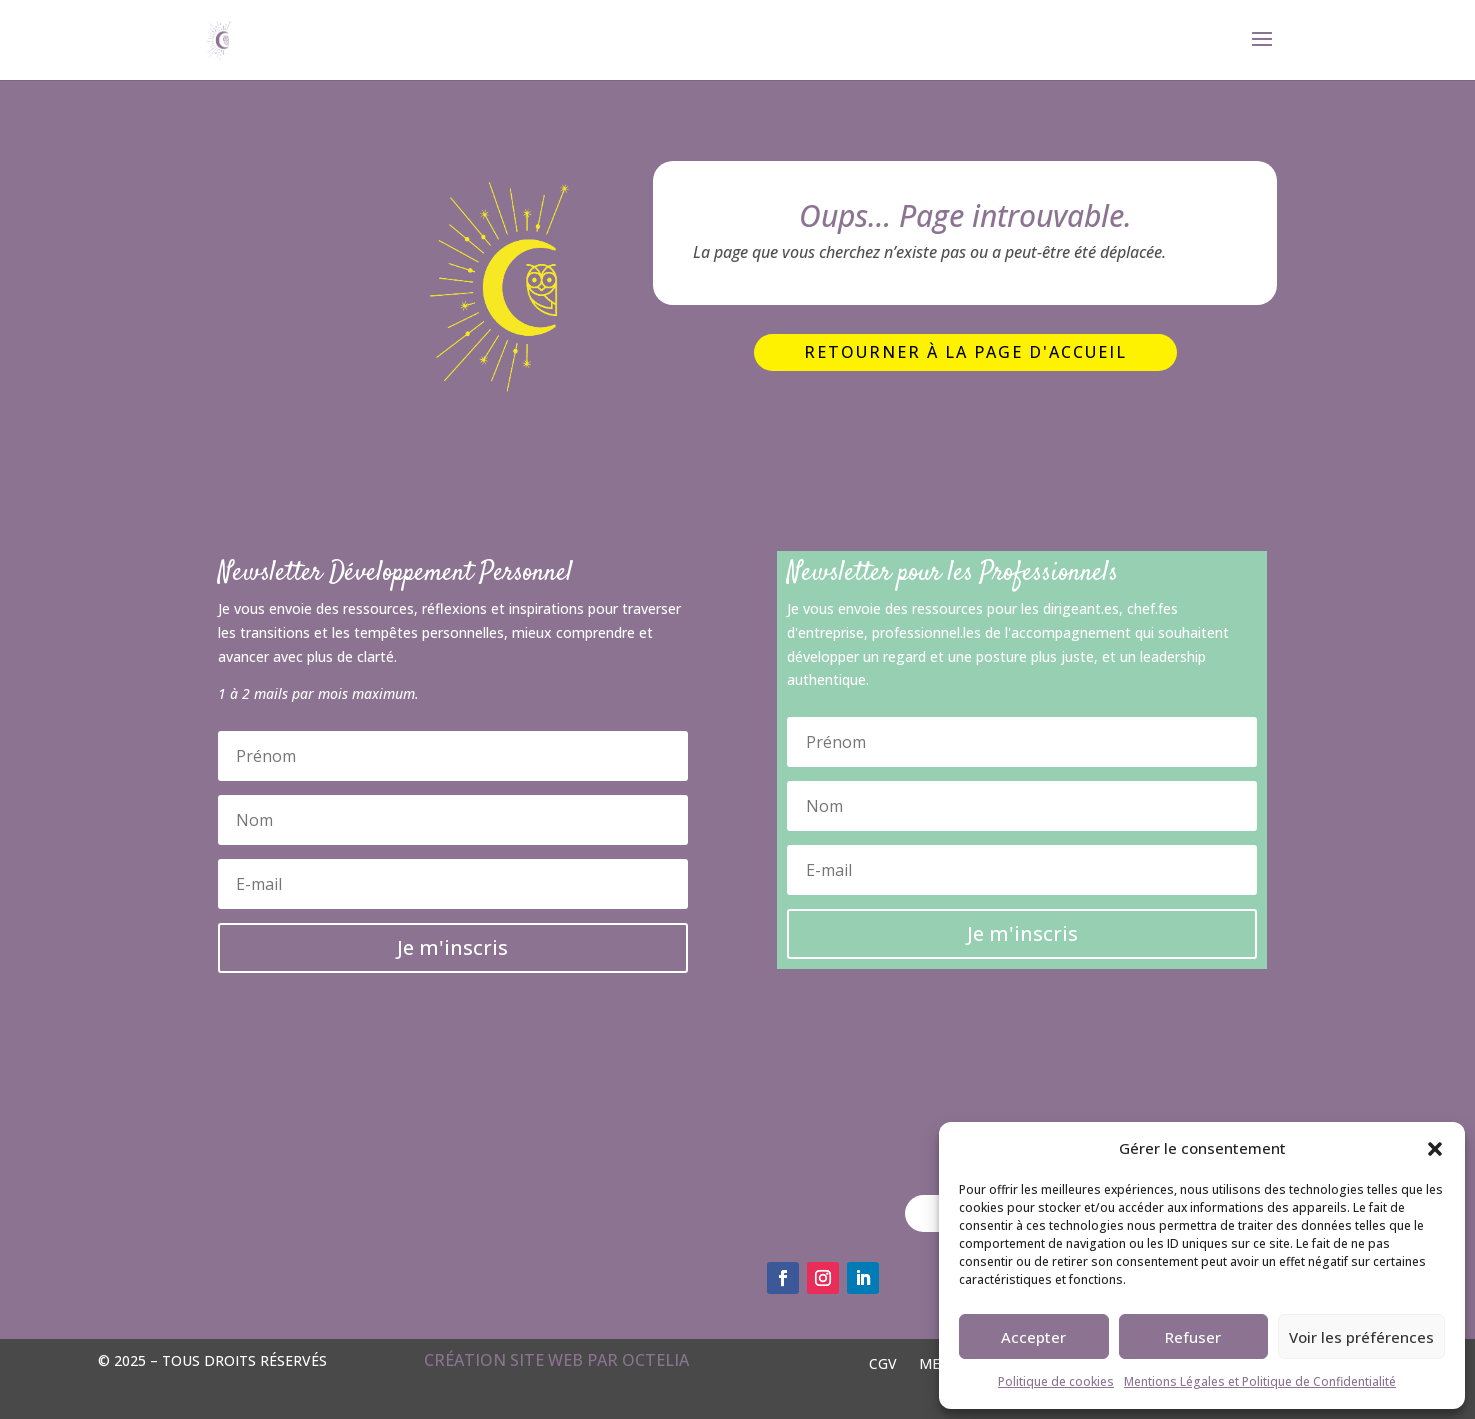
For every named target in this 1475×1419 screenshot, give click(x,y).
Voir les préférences (1361, 1337)
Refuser (1193, 1337)
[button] (1435, 1149)
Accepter (1033, 1337)
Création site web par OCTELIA (556, 1360)
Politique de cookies (1056, 1381)
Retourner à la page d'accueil (965, 352)
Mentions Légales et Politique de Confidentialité (1260, 1381)
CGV (883, 1362)
